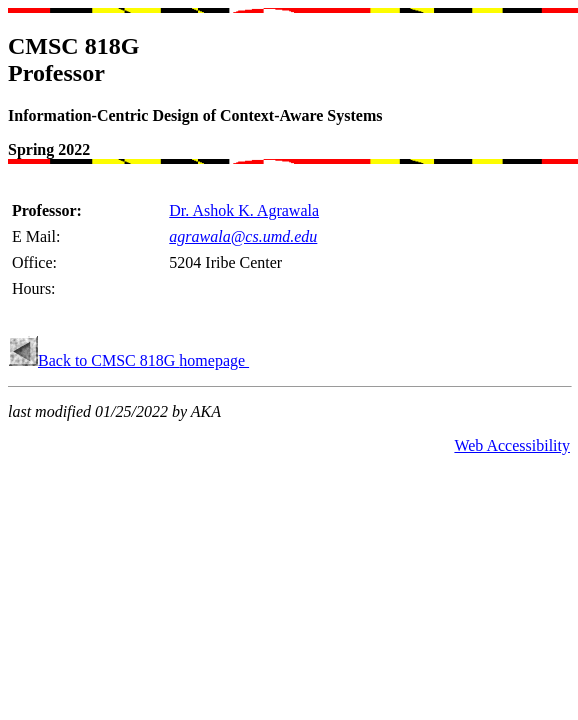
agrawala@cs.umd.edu (243, 236)
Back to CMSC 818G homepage (143, 360)
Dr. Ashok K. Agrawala (244, 210)
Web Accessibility (512, 445)
